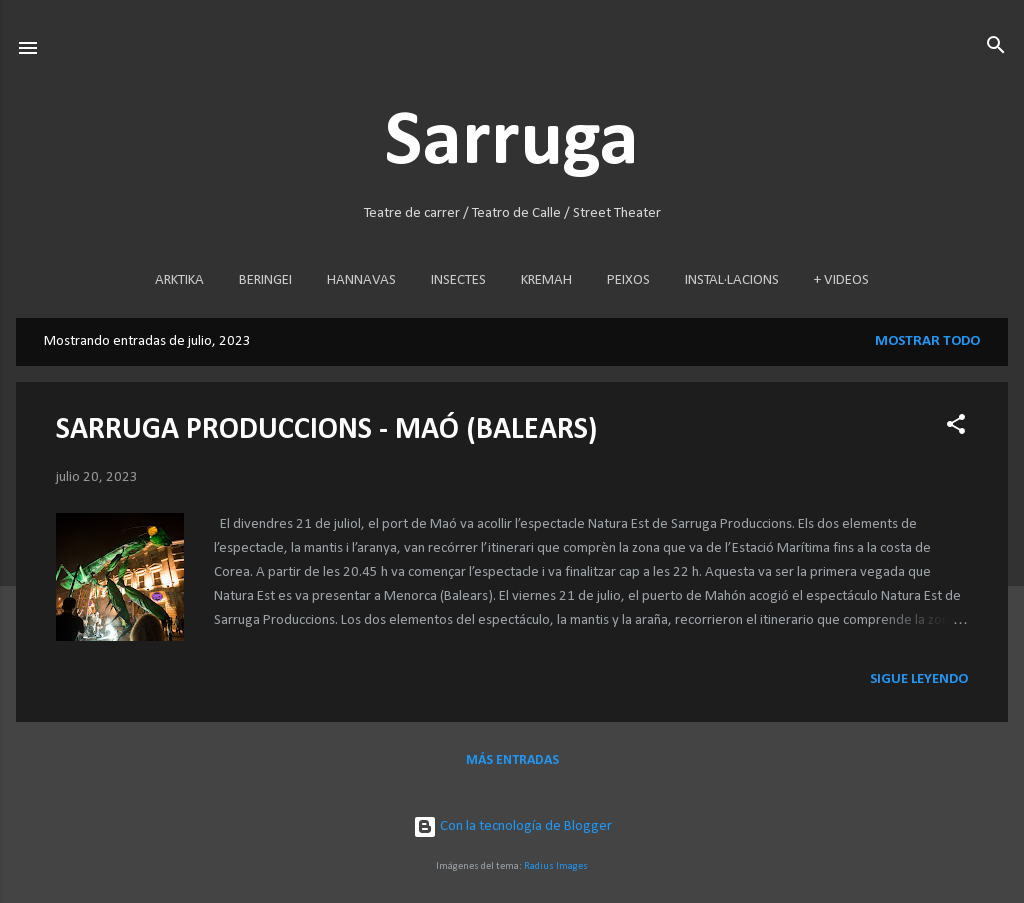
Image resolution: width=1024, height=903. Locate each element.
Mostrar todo (927, 341)
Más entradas (512, 760)
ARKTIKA (179, 280)
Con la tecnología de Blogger (512, 826)
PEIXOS (628, 280)
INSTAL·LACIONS (732, 280)
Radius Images (556, 866)
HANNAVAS (361, 280)
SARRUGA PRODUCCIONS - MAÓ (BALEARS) (326, 430)
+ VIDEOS (841, 280)
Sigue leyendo (919, 679)
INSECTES (458, 280)
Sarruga (512, 143)
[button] (956, 425)
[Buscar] (996, 46)
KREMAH (546, 280)
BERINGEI (265, 280)
